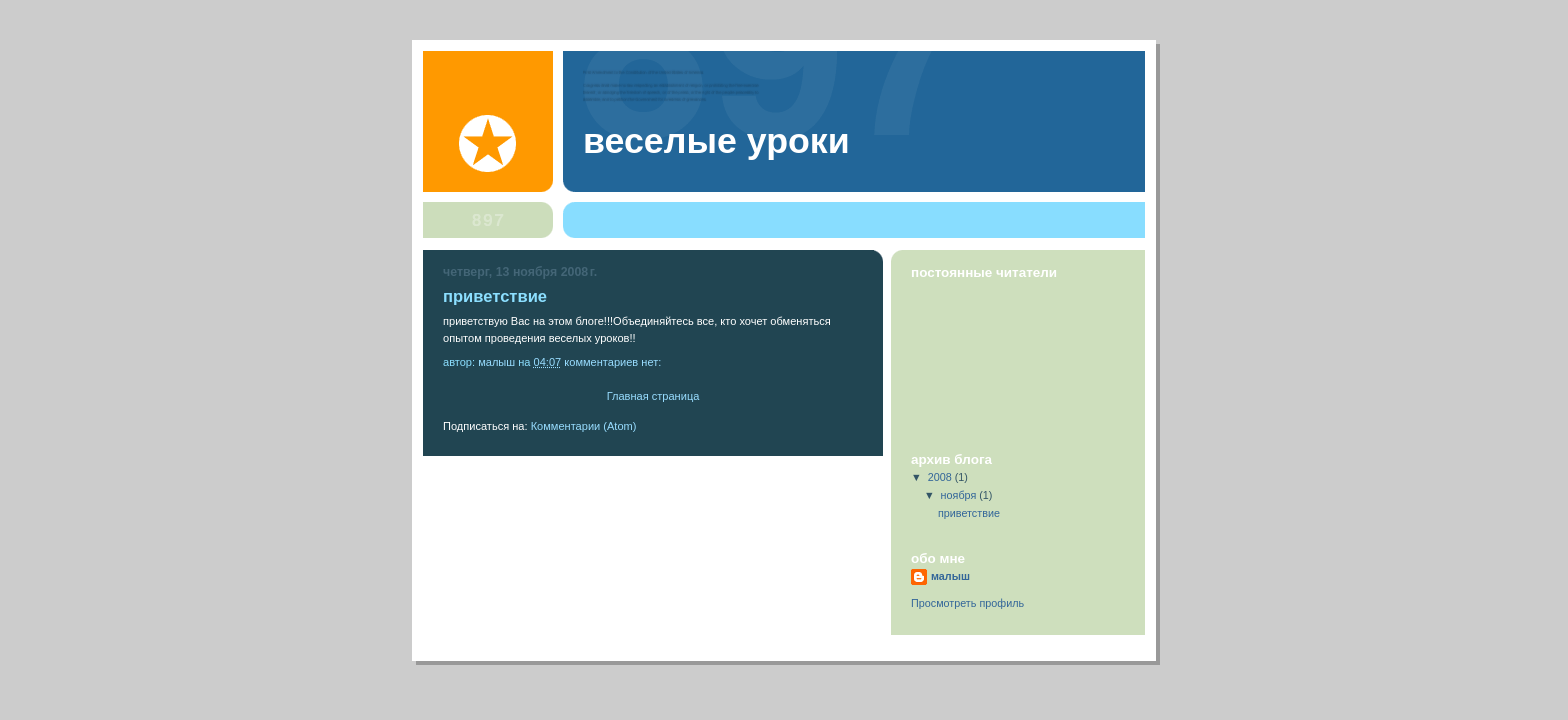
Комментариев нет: (614, 362)
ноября (960, 495)
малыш (950, 576)
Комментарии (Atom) (584, 426)
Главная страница (653, 396)
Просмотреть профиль (967, 603)
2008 (941, 477)
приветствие (495, 296)
